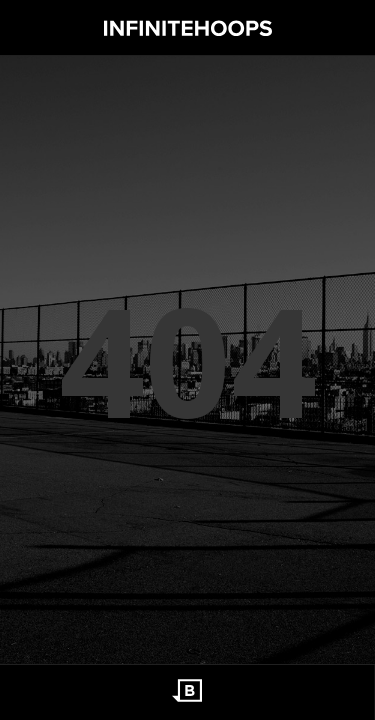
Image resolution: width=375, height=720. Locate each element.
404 (188, 360)
